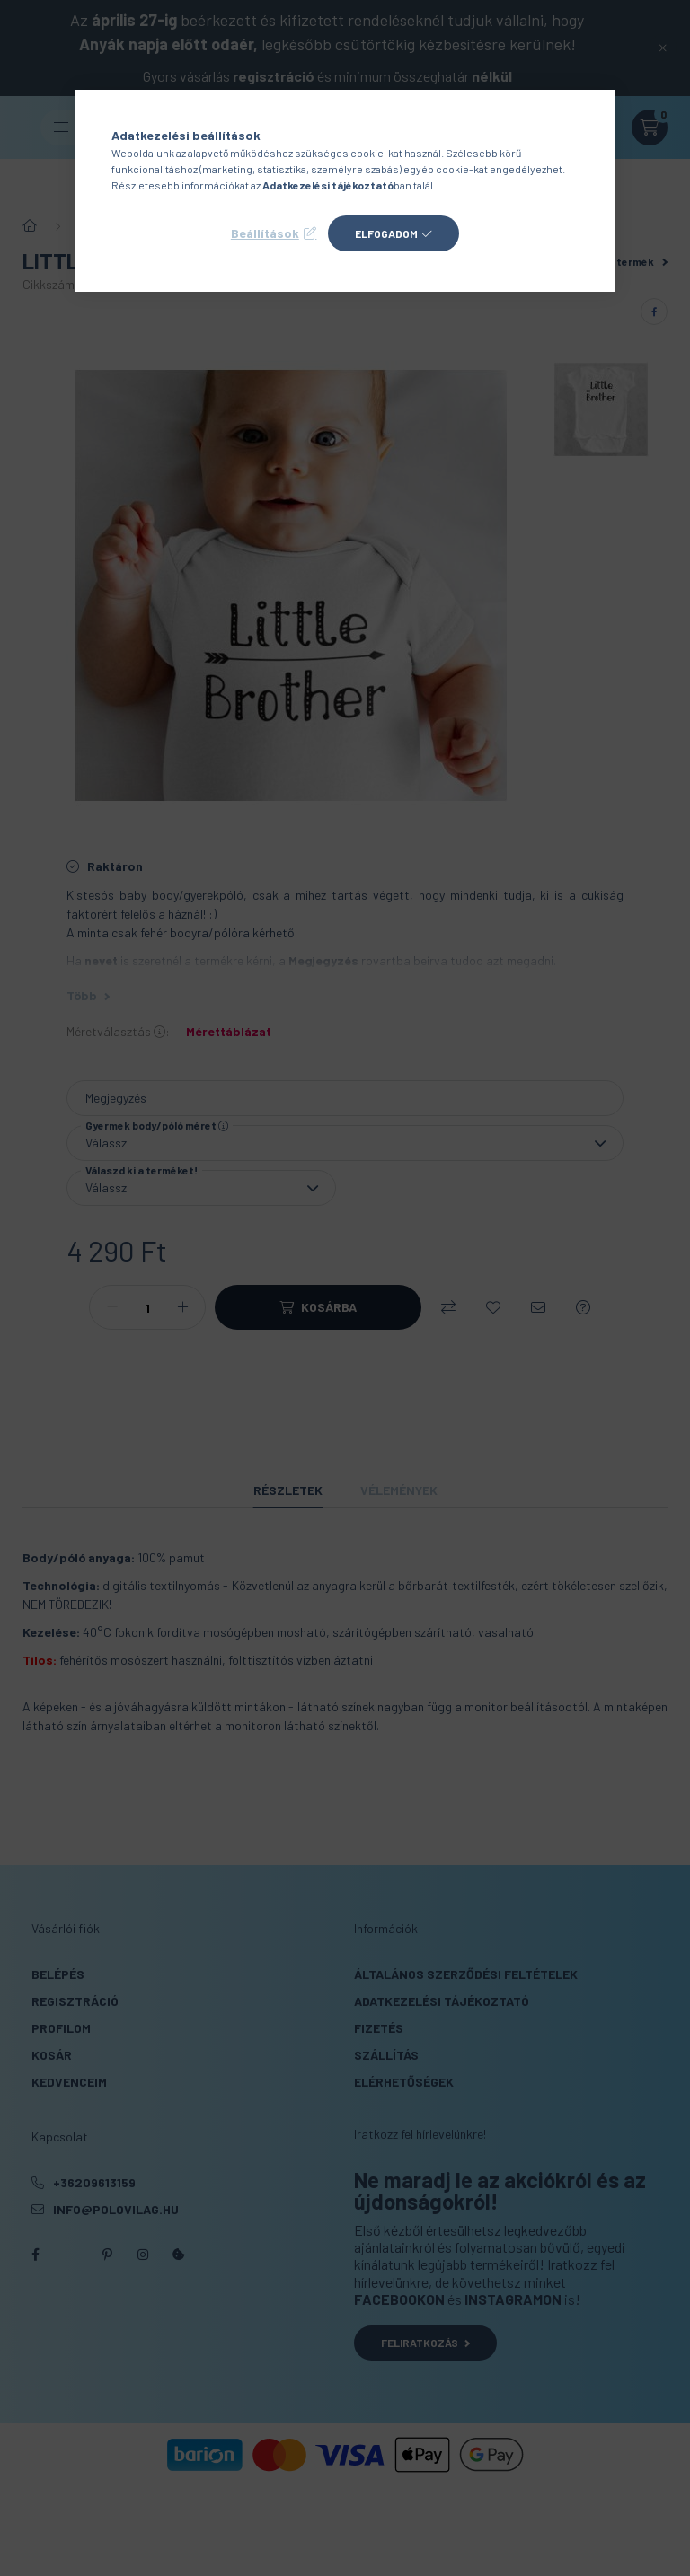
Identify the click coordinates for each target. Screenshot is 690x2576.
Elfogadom (386, 233)
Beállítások (265, 233)
